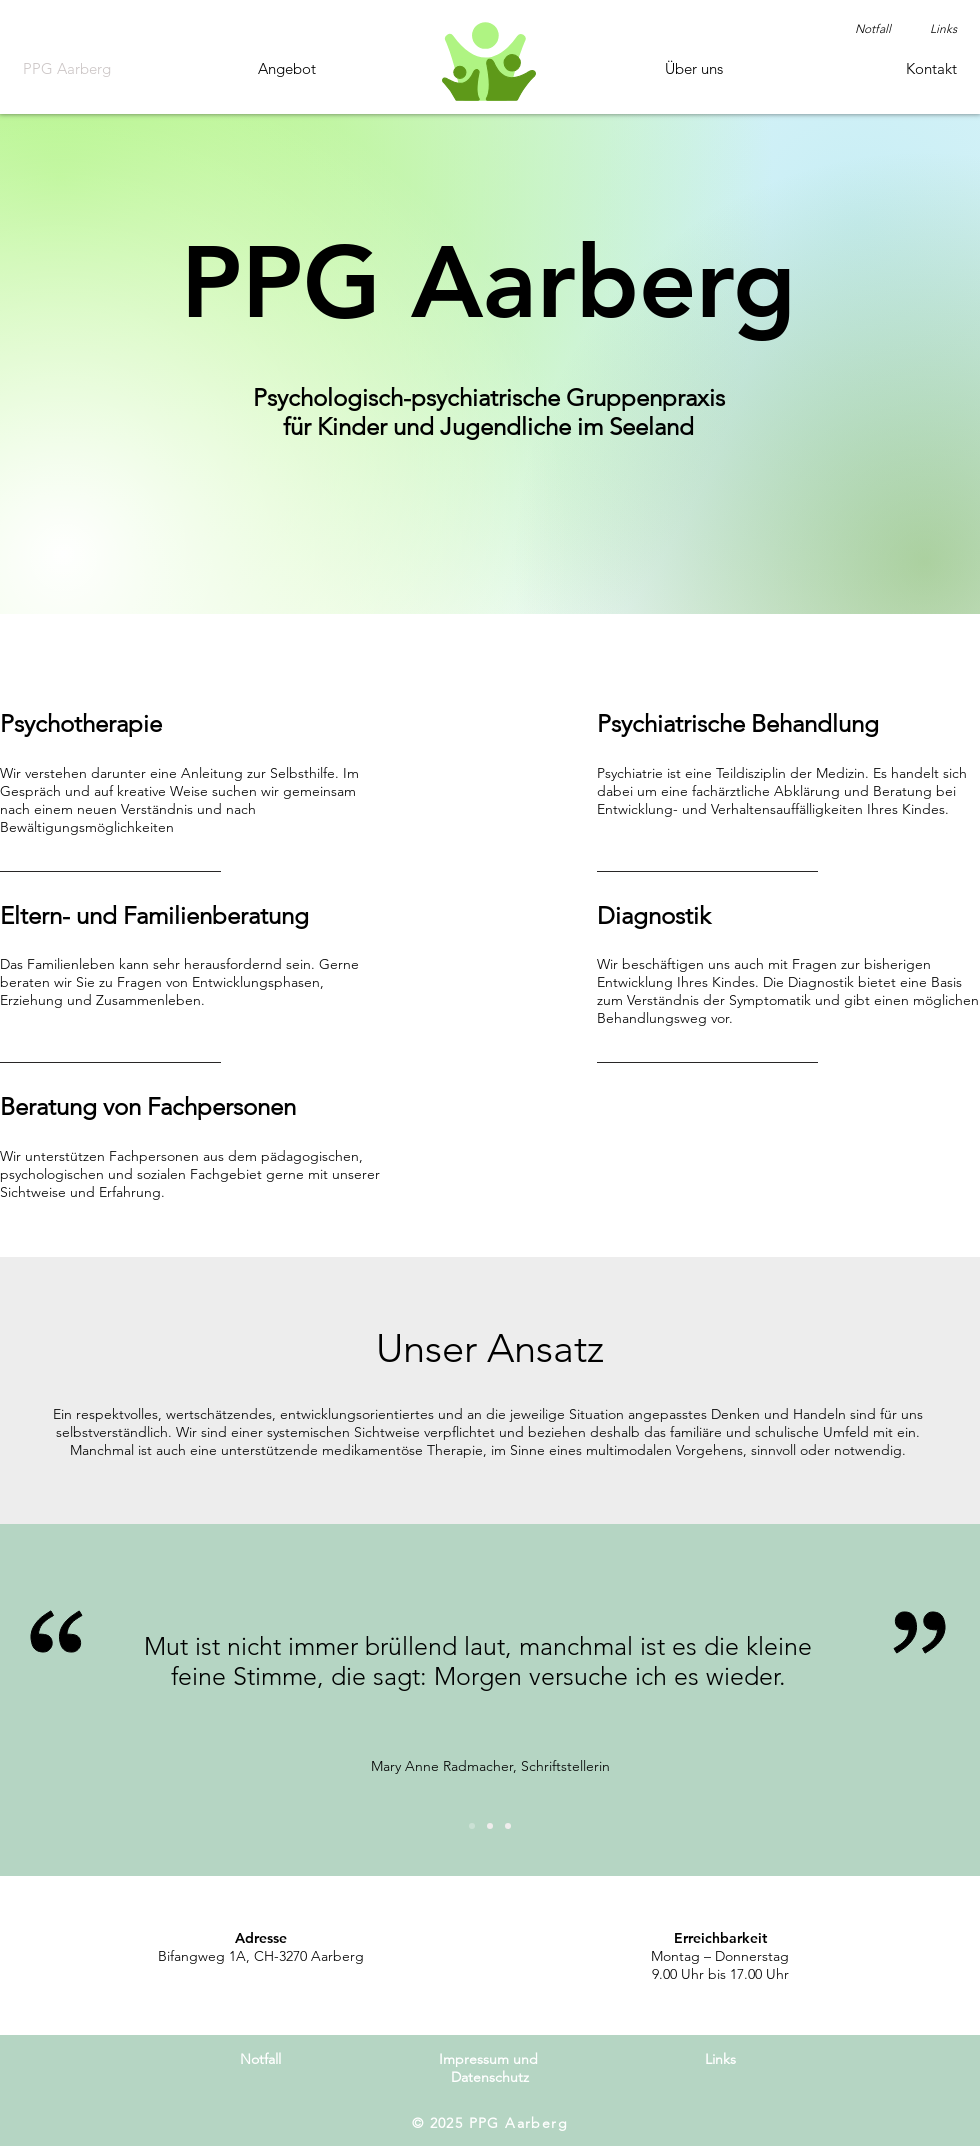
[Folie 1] (472, 1826)
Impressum (474, 2059)
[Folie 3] (508, 1826)
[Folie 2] (490, 1826)
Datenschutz (490, 2077)
